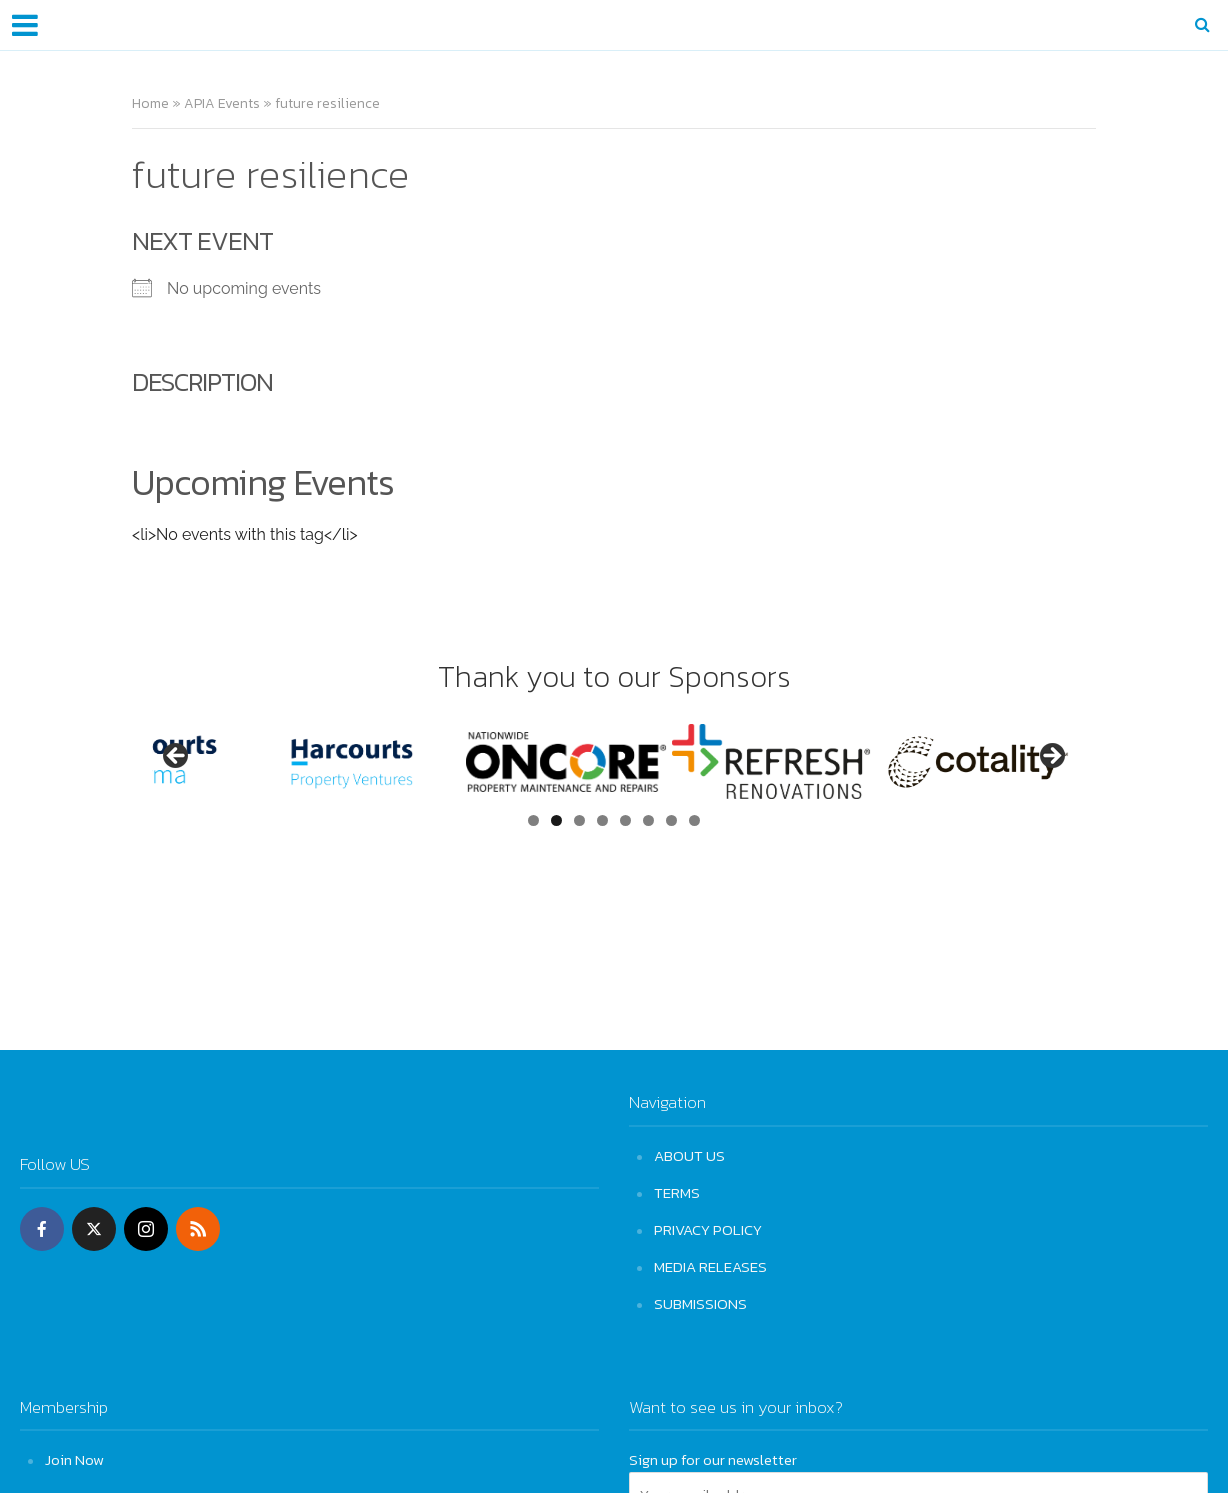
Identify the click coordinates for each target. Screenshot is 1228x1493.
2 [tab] (556, 820)
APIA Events (222, 103)
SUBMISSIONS (700, 1303)
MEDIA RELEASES (710, 1266)
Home (150, 103)
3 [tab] (579, 820)
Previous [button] (177, 757)
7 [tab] (671, 820)
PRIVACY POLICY (708, 1229)
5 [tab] (625, 820)
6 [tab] (648, 820)
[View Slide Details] (252, 761)
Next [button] (1051, 757)
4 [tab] (602, 820)
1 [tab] (533, 820)
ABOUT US (689, 1155)
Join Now (74, 1459)
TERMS (677, 1192)
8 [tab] (694, 820)
